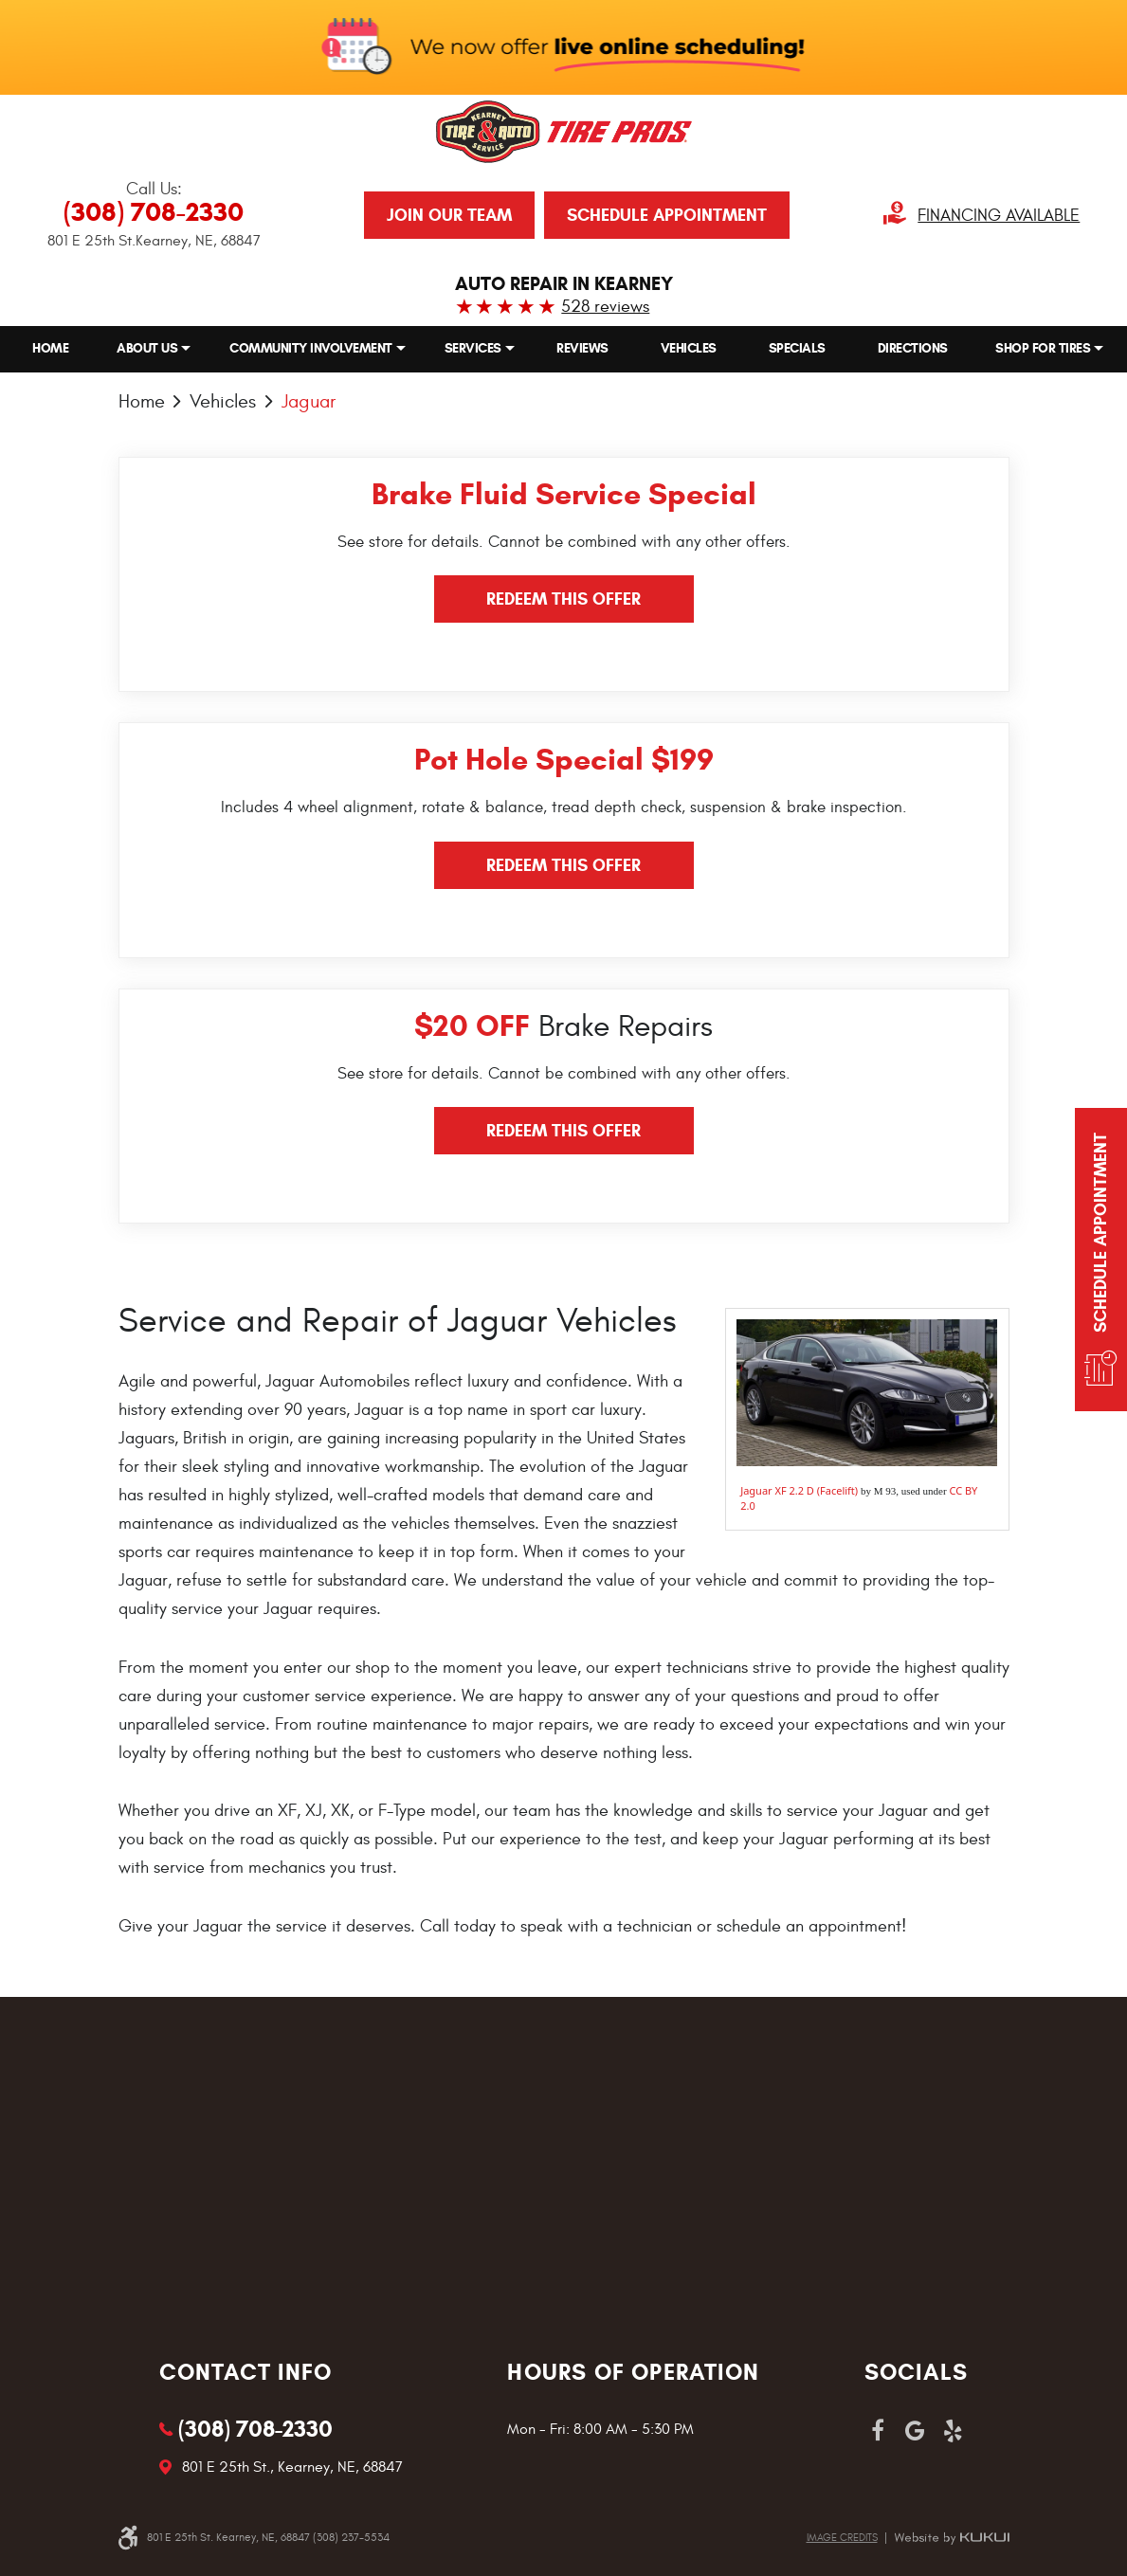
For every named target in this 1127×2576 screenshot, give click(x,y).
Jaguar (309, 400)
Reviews (582, 348)
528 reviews (605, 307)
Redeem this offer (563, 599)
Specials (797, 348)
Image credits (842, 2538)
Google (915, 2431)
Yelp (953, 2431)
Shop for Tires (1042, 348)
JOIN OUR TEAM (449, 215)
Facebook (877, 2431)
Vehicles (689, 348)
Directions (913, 348)
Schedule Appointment (667, 215)
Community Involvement (310, 348)
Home (50, 348)
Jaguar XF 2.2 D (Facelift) (799, 1490)
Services (473, 348)
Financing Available (999, 216)
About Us (147, 348)
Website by (951, 2538)
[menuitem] (50, 348)
